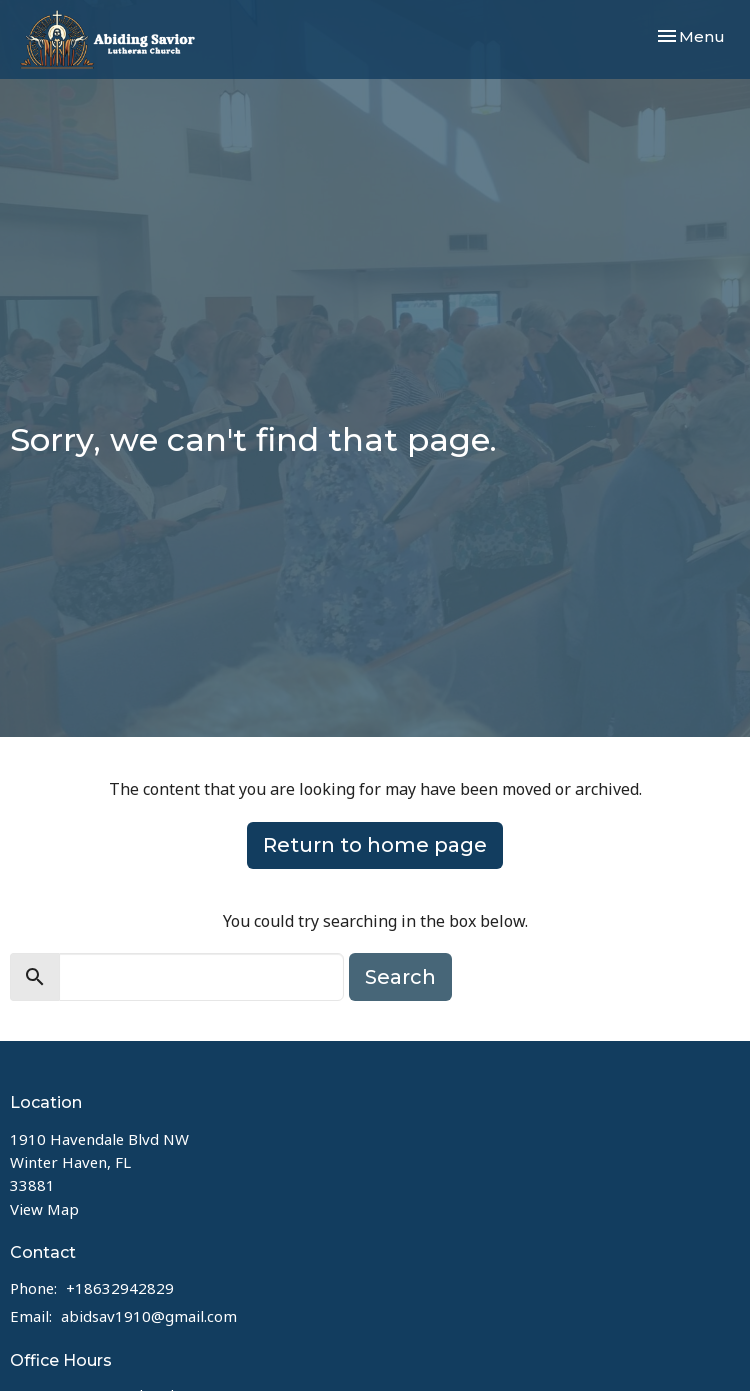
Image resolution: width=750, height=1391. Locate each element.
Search (400, 977)
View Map (44, 1209)
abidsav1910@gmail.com (149, 1316)
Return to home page (375, 845)
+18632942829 (120, 1288)
